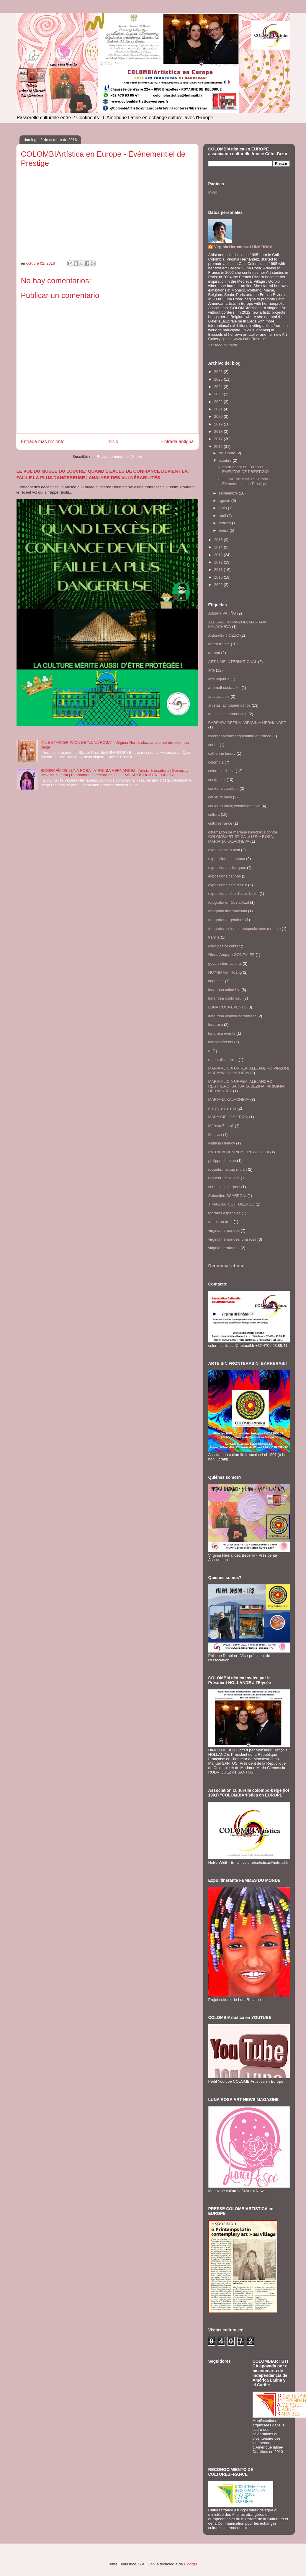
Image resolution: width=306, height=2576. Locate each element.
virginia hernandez (224, 1230)
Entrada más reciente (43, 441)
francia (214, 937)
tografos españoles (224, 1213)
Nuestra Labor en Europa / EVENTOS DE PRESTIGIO (243, 469)
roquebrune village (224, 1178)
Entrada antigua (177, 441)
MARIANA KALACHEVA (228, 1099)
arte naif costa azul (224, 687)
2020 (219, 416)
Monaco (215, 1134)
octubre (226, 460)
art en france (219, 644)
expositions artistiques (227, 867)
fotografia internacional (227, 911)
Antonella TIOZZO (223, 635)
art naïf (214, 653)
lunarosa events (221, 1033)
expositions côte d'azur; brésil (233, 893)
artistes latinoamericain (228, 714)
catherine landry (222, 753)
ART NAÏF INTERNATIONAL (232, 661)
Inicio (112, 441)
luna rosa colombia (224, 990)
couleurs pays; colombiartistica (234, 806)
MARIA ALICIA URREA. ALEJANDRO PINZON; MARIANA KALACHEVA (248, 1070)
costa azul (217, 779)
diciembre (227, 453)
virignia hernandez (224, 1248)
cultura (214, 814)
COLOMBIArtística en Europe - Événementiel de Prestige (244, 481)
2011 (219, 569)
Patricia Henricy (221, 1143)
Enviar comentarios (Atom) (119, 456)
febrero (225, 523)
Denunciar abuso (226, 1265)
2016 (219, 446)
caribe (213, 745)
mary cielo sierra (222, 1108)
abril (223, 515)
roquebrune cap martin (227, 1169)
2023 (219, 394)
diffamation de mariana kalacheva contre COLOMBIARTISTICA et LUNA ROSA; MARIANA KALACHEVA (242, 837)
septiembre (229, 493)
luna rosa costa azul (225, 998)
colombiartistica (221, 771)
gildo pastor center (224, 946)
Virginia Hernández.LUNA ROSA (243, 247)
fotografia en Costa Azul (228, 902)
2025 (219, 379)
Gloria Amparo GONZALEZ (231, 954)
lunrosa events (220, 1042)
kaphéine (216, 981)
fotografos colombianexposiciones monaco (244, 928)
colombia (216, 762)
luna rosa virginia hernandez (232, 1016)
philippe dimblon (222, 1160)
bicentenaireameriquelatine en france (239, 736)
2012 (219, 562)
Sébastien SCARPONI (227, 1195)
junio (223, 508)
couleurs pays (220, 797)
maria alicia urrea (223, 1059)
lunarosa (215, 1024)
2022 (219, 401)
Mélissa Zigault (221, 1126)
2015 (219, 540)
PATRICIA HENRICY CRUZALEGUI (238, 1152)
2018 (219, 431)
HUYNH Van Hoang (225, 972)
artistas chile (219, 696)
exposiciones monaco (226, 859)
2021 (219, 409)
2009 (219, 584)
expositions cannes (224, 876)
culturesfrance (220, 823)
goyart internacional (225, 963)
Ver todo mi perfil (222, 345)
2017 (219, 439)
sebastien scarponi (224, 1187)
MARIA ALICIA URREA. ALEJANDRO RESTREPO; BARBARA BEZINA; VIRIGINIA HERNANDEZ (246, 1086)
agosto (225, 500)
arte (211, 670)
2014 (219, 547)
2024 (219, 386)
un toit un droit (220, 1221)
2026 (219, 371)
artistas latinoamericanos (229, 705)
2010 (219, 577)
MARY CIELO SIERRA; (228, 1117)
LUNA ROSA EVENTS (227, 1007)
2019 (219, 424)
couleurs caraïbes (223, 788)
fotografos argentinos (226, 920)
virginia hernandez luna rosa (232, 1239)
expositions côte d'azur (227, 885)
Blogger (190, 2564)
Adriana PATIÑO (222, 613)
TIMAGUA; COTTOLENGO (231, 1204)
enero (224, 530)
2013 (219, 555)
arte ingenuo (219, 679)
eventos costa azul (224, 850)
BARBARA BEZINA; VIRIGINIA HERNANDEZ (247, 722)
